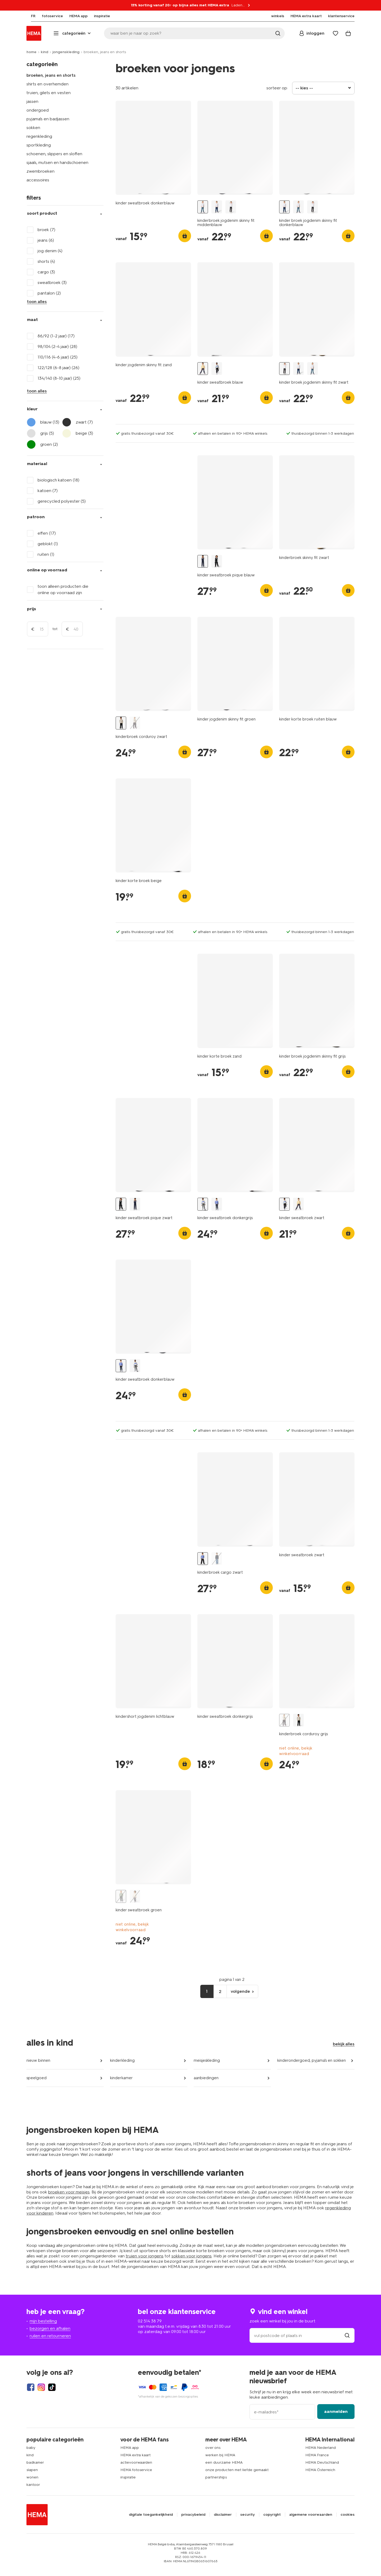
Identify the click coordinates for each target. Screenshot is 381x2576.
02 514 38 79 (150, 2321)
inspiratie (128, 2477)
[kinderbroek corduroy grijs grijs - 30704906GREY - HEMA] (135, 723)
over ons (212, 2447)
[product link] (153, 148)
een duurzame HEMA (224, 2462)
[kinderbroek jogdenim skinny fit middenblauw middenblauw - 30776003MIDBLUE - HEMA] (203, 207)
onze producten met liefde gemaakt (237, 2470)
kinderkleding (122, 2060)
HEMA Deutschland (322, 2462)
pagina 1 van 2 (231, 1979)
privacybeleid (193, 2515)
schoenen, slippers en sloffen (54, 153)
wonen (32, 2477)
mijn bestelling (43, 2321)
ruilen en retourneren (50, 2335)
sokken (33, 127)
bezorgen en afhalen (50, 2328)
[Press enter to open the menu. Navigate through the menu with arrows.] (73, 33)
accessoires (37, 179)
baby (30, 2447)
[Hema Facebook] (30, 2387)
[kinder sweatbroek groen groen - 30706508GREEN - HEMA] (121, 1896)
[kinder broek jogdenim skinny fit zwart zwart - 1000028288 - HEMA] (231, 207)
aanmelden (336, 2411)
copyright (272, 2515)
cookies (348, 2515)
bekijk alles (344, 2043)
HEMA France (317, 2455)
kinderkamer (121, 2078)
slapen (32, 2470)
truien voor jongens (145, 2255)
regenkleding (39, 136)
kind (44, 52)
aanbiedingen (206, 2078)
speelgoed (36, 2078)
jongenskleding (65, 52)
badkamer (35, 2462)
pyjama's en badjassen (47, 118)
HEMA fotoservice (136, 2470)
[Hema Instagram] (41, 2387)
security (247, 2515)
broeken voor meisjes (69, 2191)
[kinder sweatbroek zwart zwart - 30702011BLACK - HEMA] (217, 368)
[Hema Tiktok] (52, 2387)
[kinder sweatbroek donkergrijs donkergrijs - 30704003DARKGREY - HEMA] (203, 1204)
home (31, 52)
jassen (32, 101)
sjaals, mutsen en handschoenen (57, 162)
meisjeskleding (207, 2060)
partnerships (216, 2477)
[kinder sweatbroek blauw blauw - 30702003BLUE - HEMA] (203, 368)
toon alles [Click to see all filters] (37, 301)
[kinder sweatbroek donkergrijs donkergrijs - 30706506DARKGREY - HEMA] (135, 1896)
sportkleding (38, 145)
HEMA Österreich (320, 2470)
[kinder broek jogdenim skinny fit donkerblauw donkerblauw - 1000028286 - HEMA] (217, 207)
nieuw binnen (38, 2060)
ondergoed (37, 110)
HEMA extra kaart (135, 2455)
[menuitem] (28, 16)
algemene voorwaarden (310, 2515)
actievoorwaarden (136, 2462)
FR (28, 16)
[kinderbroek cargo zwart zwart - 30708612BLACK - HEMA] (203, 1559)
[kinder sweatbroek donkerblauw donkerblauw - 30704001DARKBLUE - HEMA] (217, 1204)
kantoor (33, 2484)
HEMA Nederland (320, 2447)
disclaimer (223, 2515)
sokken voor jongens (191, 2255)
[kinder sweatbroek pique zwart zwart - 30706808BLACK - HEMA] (217, 561)
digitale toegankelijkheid (151, 2515)
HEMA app (129, 2447)
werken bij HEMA (220, 2455)
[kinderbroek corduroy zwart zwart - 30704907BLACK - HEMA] (121, 723)
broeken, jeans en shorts (51, 75)
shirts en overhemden (47, 83)
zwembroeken (40, 171)
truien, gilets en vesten (48, 92)
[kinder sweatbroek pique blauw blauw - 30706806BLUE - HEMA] (203, 561)
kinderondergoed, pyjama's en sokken (311, 2060)
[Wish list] (335, 33)
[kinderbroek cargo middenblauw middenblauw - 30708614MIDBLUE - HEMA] (217, 1559)
